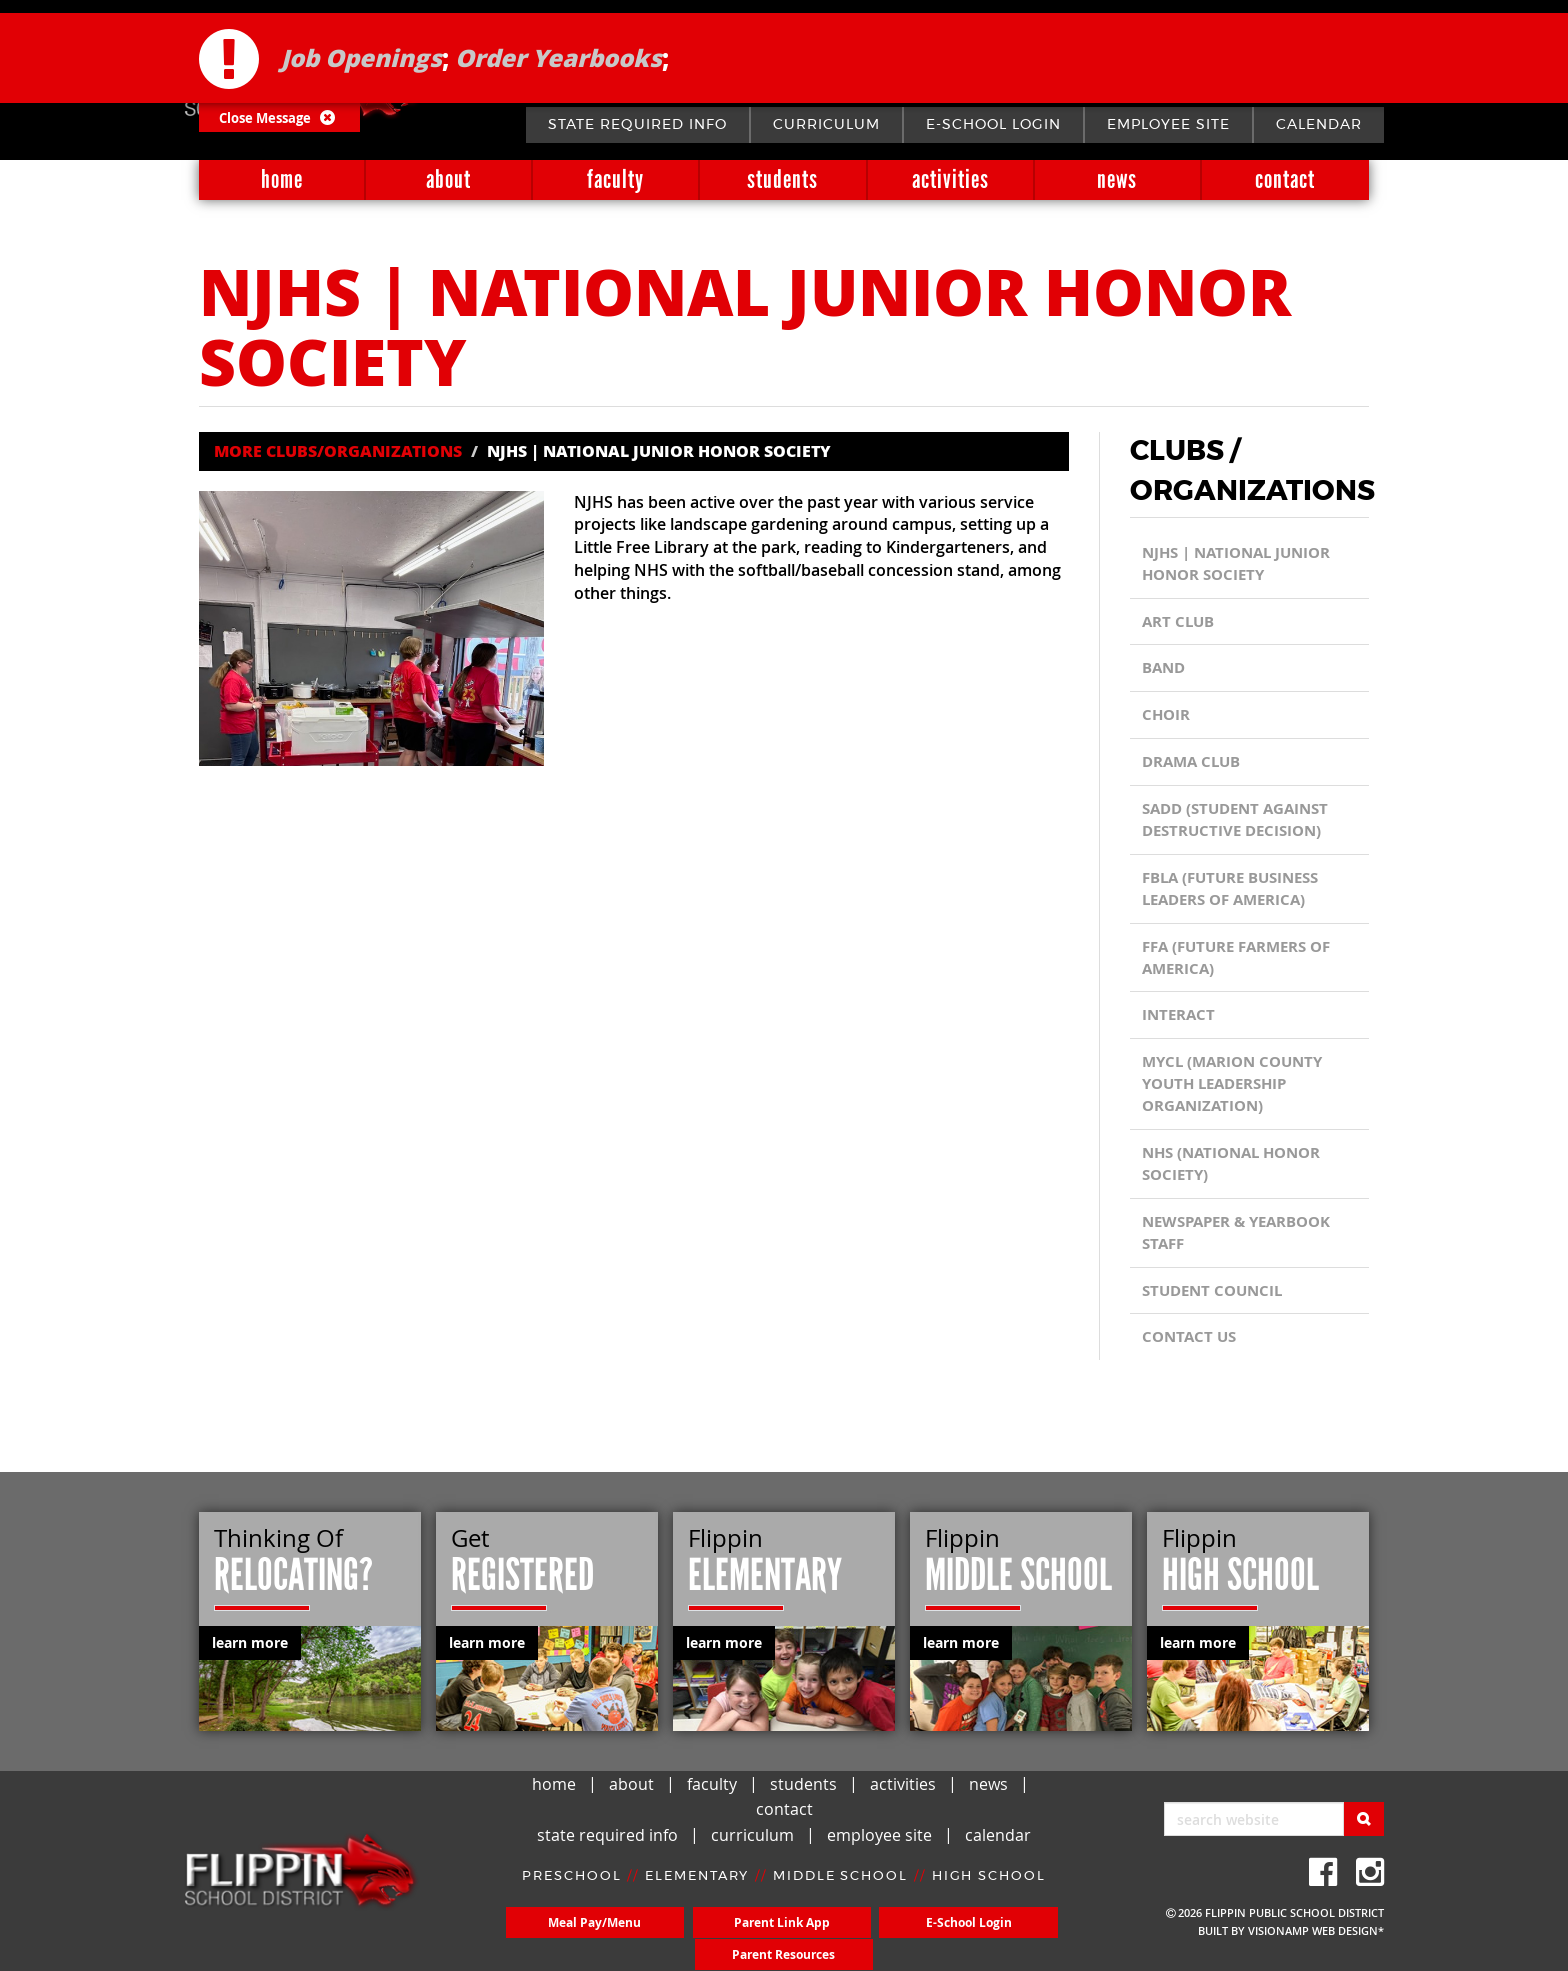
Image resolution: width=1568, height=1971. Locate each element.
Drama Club (1195, 763)
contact (1285, 179)
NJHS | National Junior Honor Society (1243, 564)
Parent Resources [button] (992, 1938)
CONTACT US (1191, 1343)
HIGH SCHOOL (990, 1892)
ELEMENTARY (696, 1892)
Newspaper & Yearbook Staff (1244, 1237)
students (782, 179)
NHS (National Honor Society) (1238, 1168)
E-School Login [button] (854, 1938)
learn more (250, 1642)
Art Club (1180, 622)
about (448, 179)
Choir (1167, 716)
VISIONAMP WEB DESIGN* (1316, 1930)
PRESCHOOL (570, 1892)
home (282, 179)
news (1117, 179)
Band (1165, 669)
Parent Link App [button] (715, 1938)
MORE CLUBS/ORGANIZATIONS (338, 450)
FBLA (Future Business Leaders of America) (1238, 891)
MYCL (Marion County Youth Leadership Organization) (1238, 1088)
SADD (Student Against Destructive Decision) (1242, 822)
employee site (1168, 125)
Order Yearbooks (558, 44)
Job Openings (361, 44)
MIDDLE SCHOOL (841, 1892)
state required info (637, 125)
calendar (1319, 125)
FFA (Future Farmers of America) (1244, 960)
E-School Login (993, 125)
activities (950, 179)
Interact (1180, 1018)
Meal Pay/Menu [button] (575, 1938)
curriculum (826, 125)
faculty (615, 179)
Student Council (1216, 1296)
